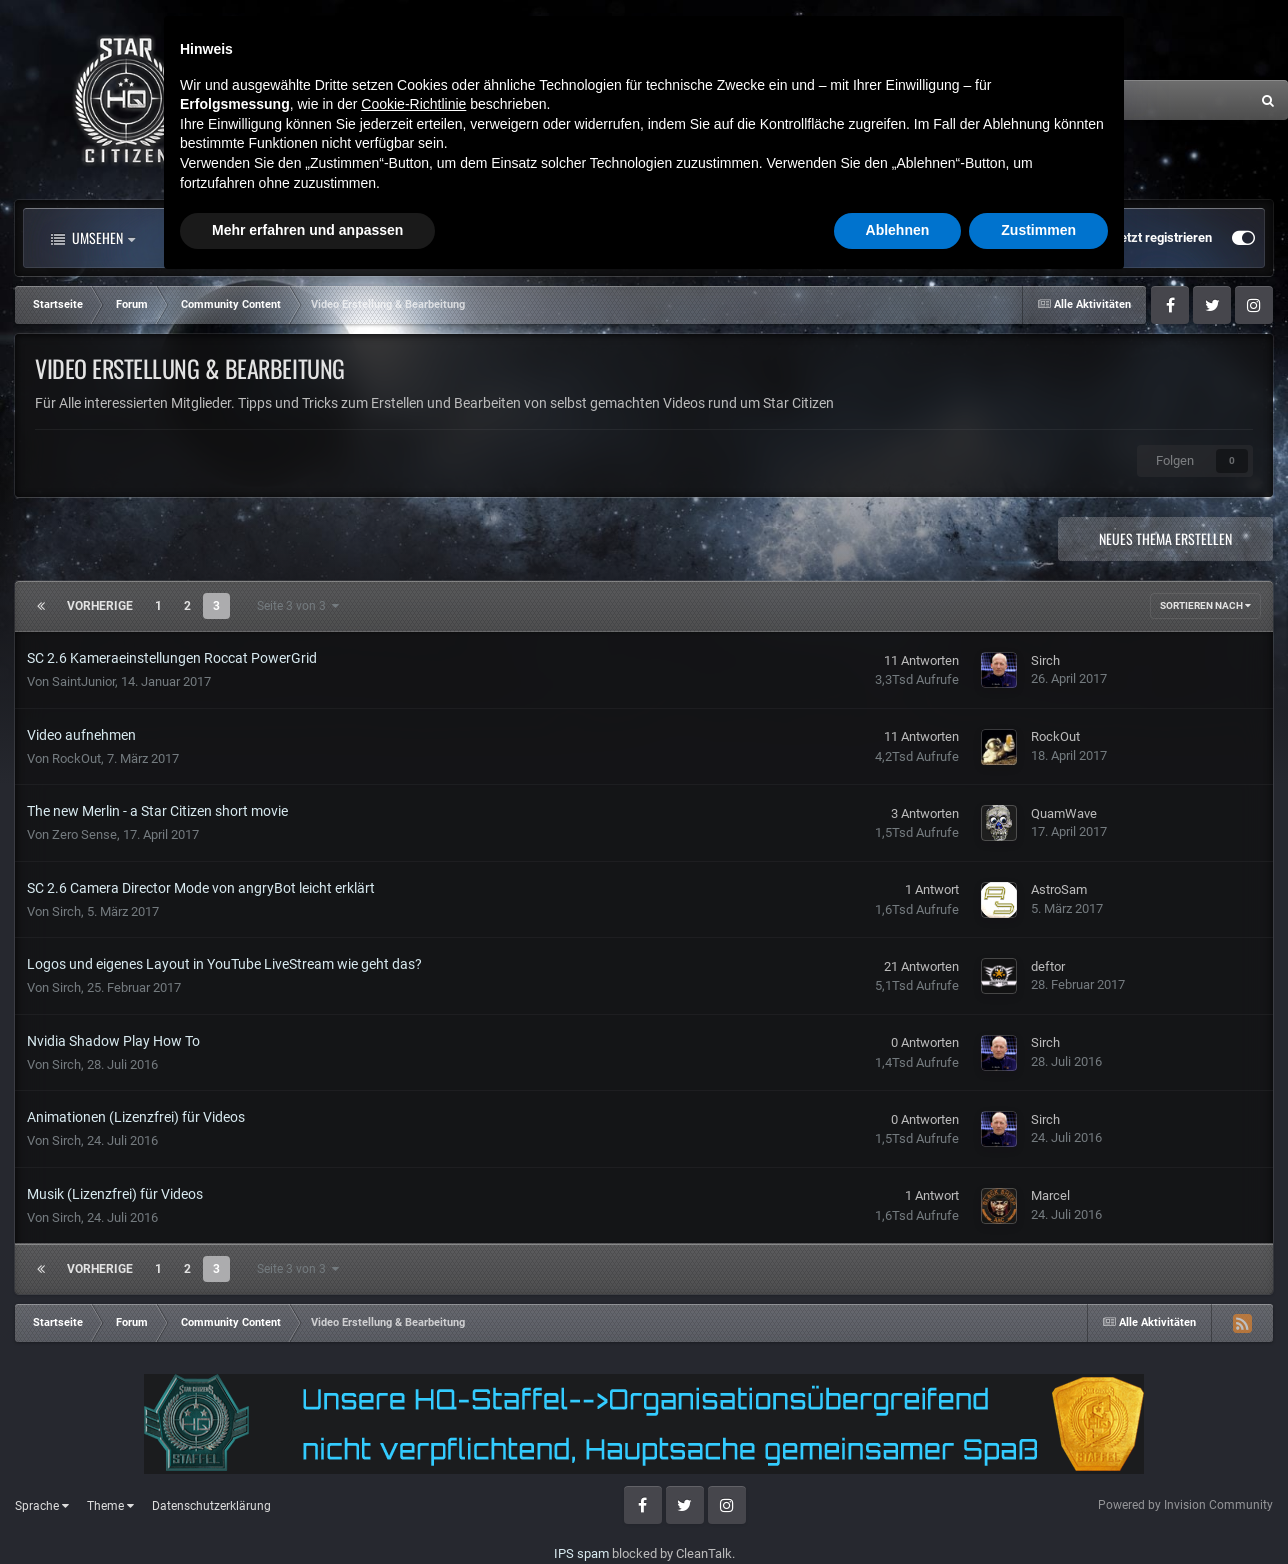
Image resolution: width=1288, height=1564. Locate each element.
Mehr (690, 238)
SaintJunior (83, 681)
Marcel (1050, 1195)
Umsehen (93, 238)
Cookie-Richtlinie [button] (413, 1383)
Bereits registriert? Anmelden (1001, 238)
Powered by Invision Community (1185, 1505)
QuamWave (1064, 813)
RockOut (76, 758)
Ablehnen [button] (898, 1509)
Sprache (42, 1506)
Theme (110, 1506)
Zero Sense (84, 834)
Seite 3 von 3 (298, 606)
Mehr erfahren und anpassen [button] (307, 1509)
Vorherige (100, 606)
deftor (1048, 966)
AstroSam (1059, 889)
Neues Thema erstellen (1165, 538)
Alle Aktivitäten (234, 238)
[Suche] (1051, 100)
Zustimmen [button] (1038, 1509)
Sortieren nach (1205, 605)
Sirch (1045, 660)
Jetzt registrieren (1162, 237)
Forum (373, 238)
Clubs (477, 238)
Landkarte (582, 238)
